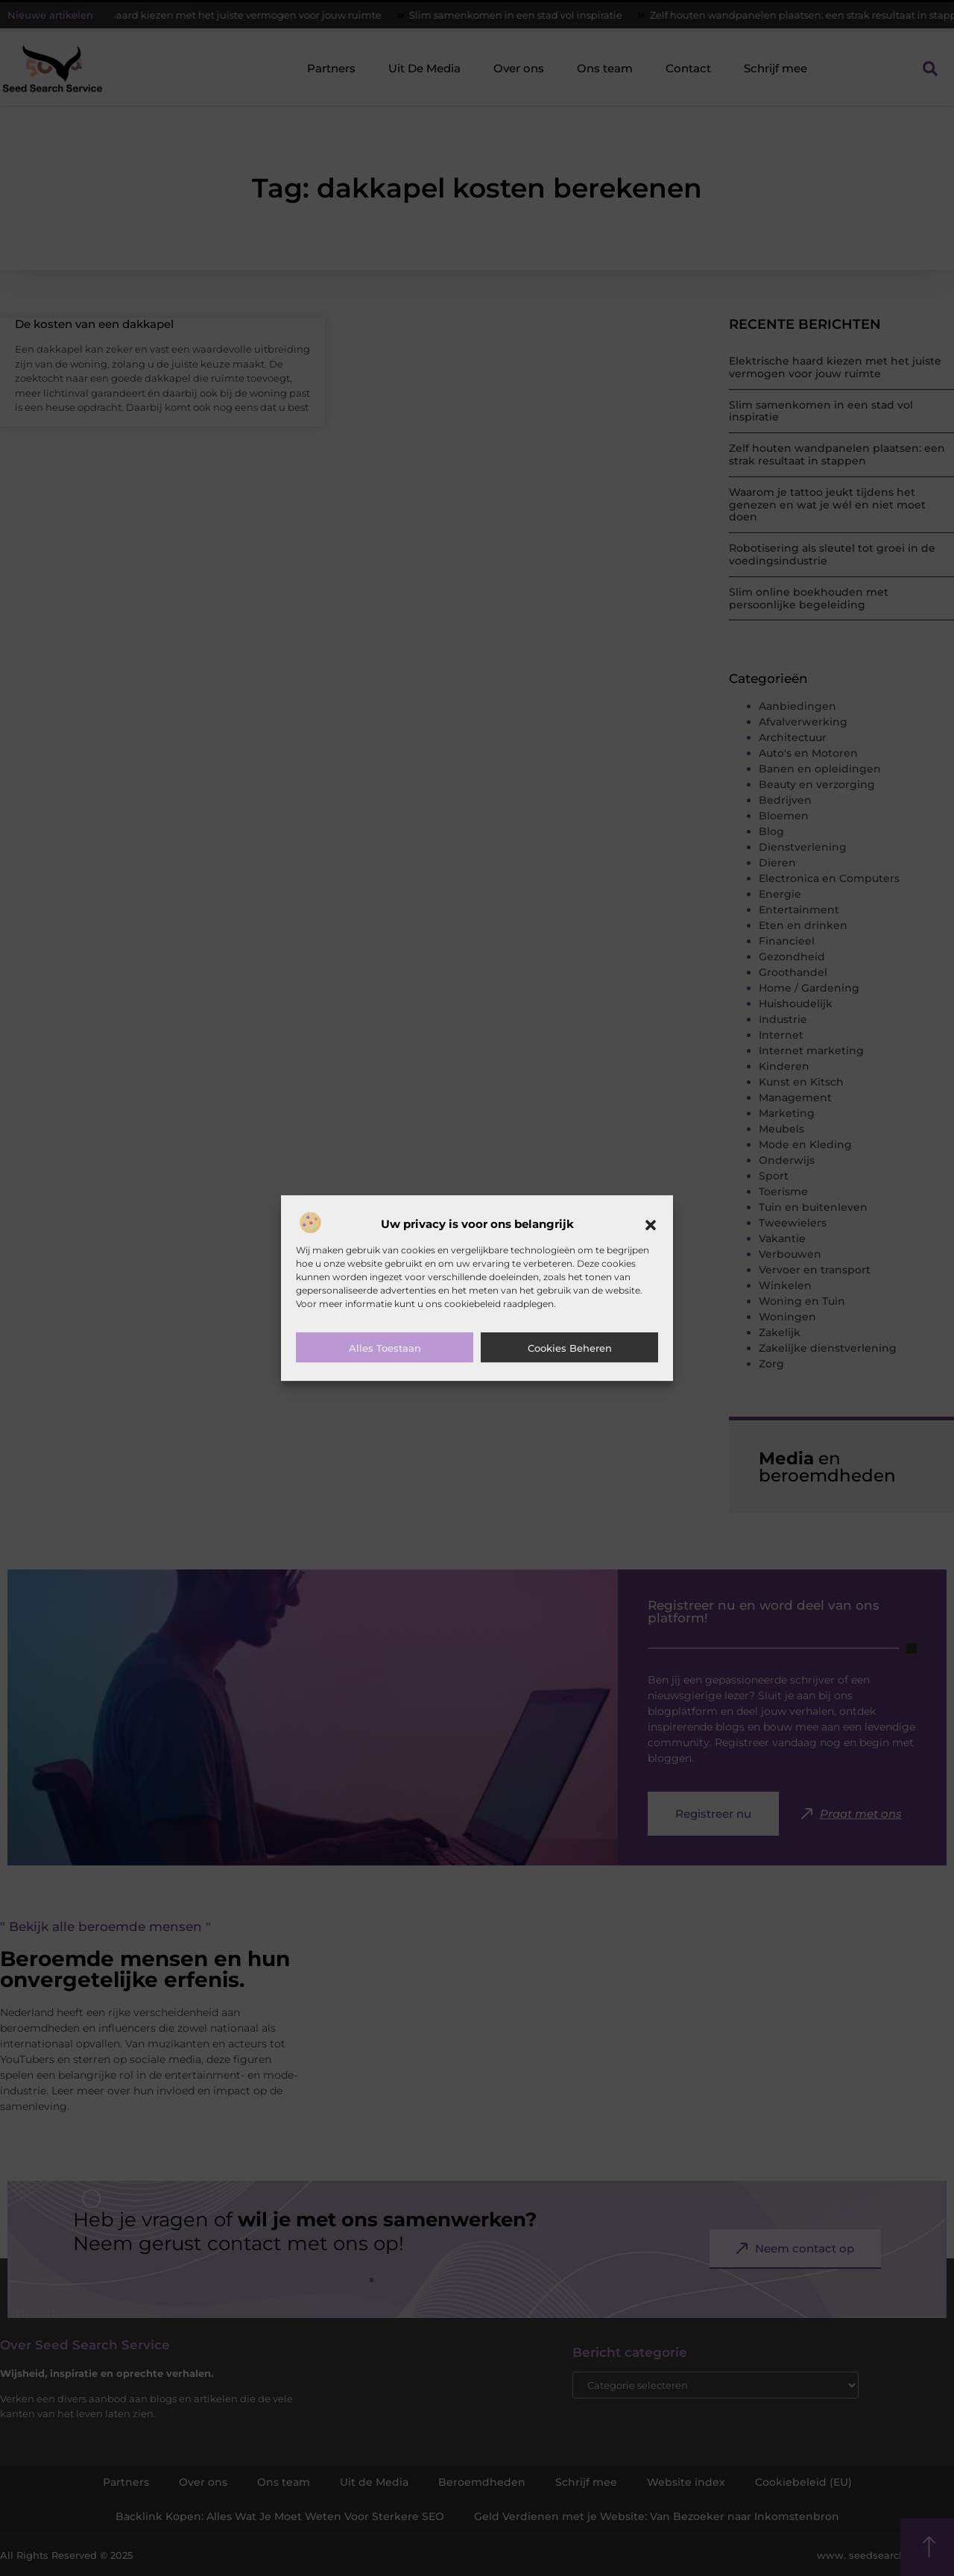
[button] (650, 1225)
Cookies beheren (570, 1348)
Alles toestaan (385, 1348)
